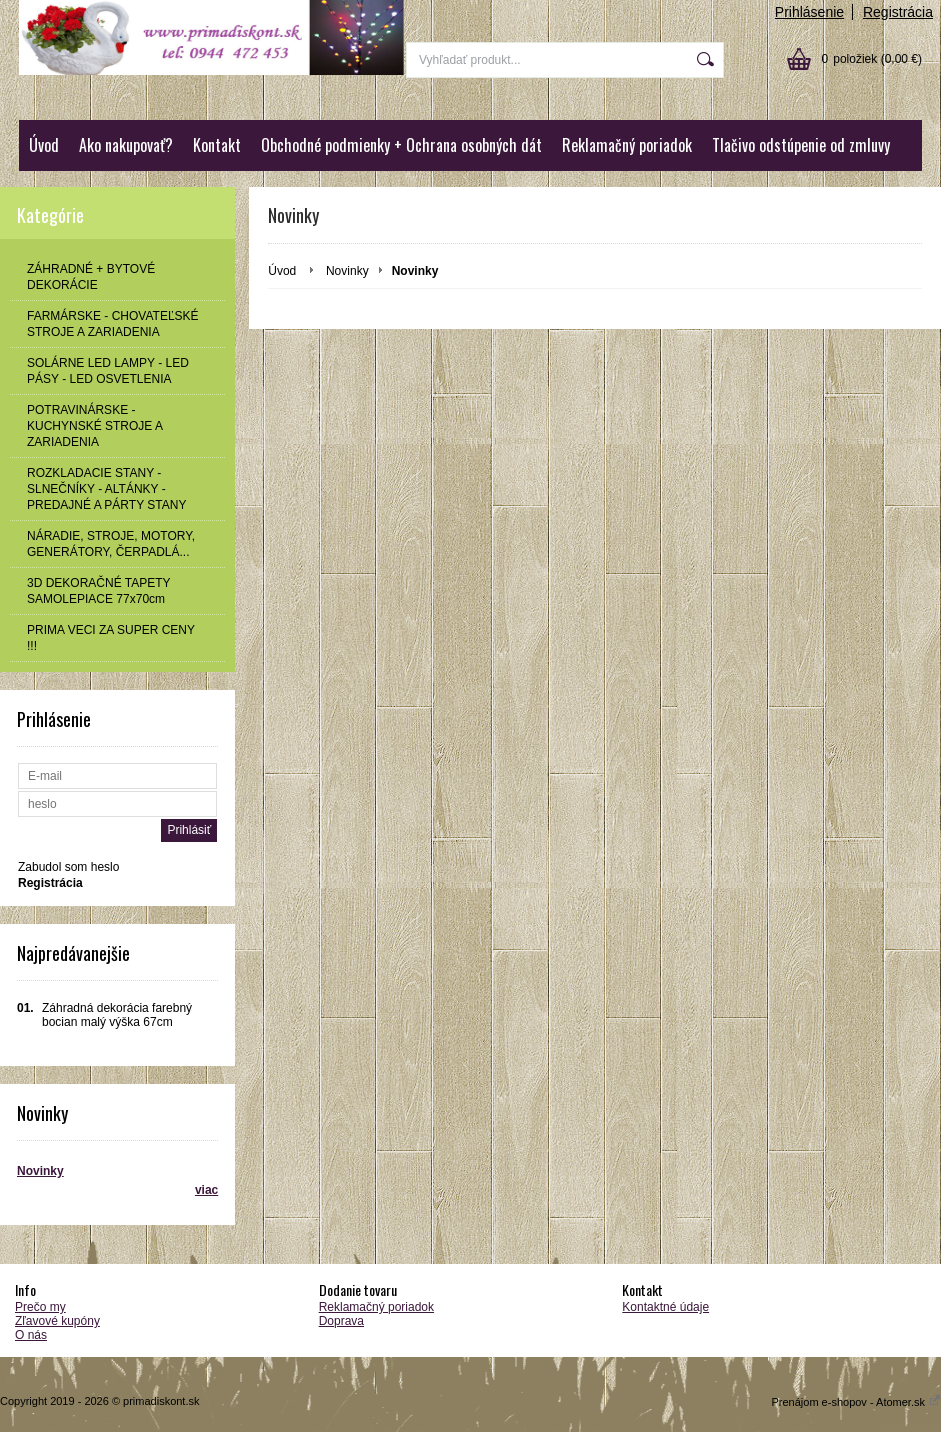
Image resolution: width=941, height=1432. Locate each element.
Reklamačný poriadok (627, 145)
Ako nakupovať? (126, 145)
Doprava (341, 1321)
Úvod (44, 145)
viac (206, 1190)
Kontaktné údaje (665, 1307)
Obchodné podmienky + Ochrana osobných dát (401, 145)
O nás (31, 1335)
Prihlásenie (809, 12)
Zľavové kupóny (57, 1321)
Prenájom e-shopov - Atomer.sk (856, 1402)
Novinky (40, 1171)
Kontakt (217, 145)
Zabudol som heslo (68, 867)
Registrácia (898, 12)
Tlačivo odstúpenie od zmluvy (801, 145)
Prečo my (40, 1307)
